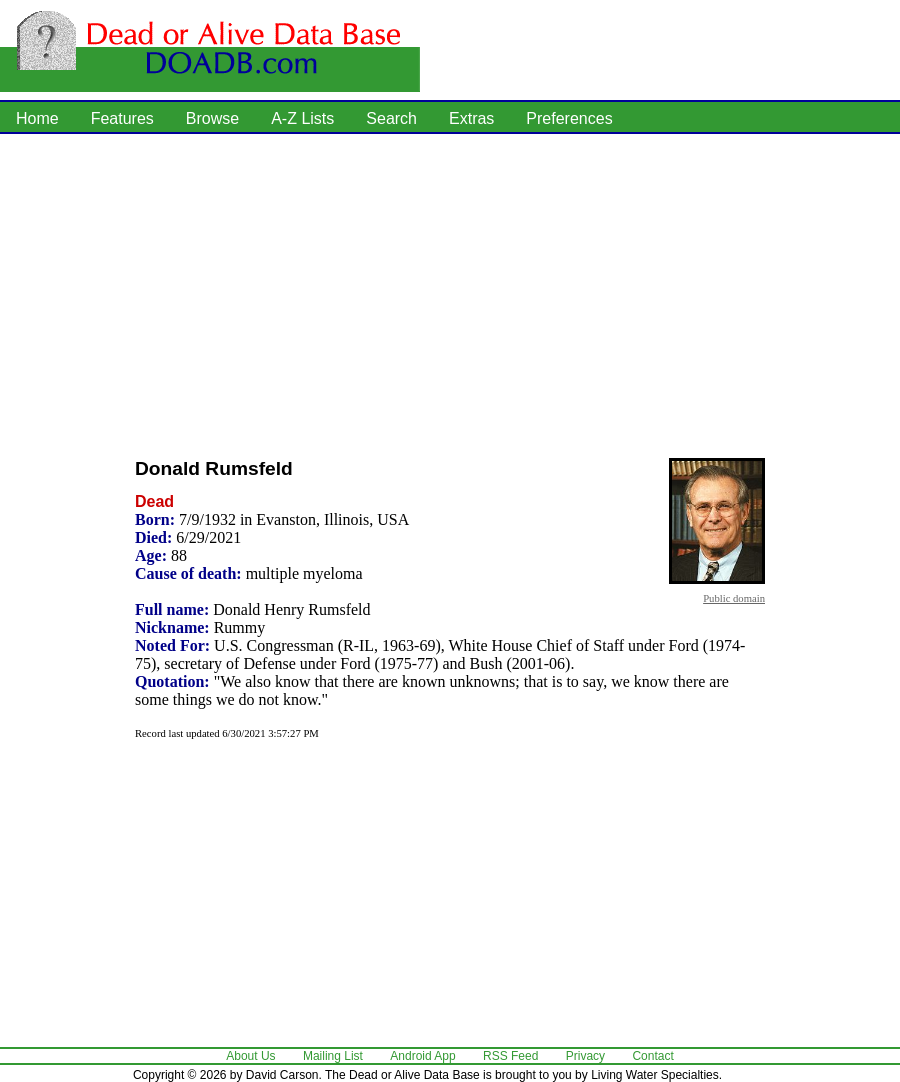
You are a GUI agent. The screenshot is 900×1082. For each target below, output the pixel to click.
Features (122, 118)
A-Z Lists (302, 118)
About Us (250, 1056)
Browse (212, 118)
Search (391, 118)
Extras (471, 118)
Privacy (585, 1056)
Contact (652, 1056)
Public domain (734, 598)
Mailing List (333, 1056)
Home (37, 118)
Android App (422, 1056)
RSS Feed (510, 1056)
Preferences (569, 118)
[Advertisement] (385, 290)
